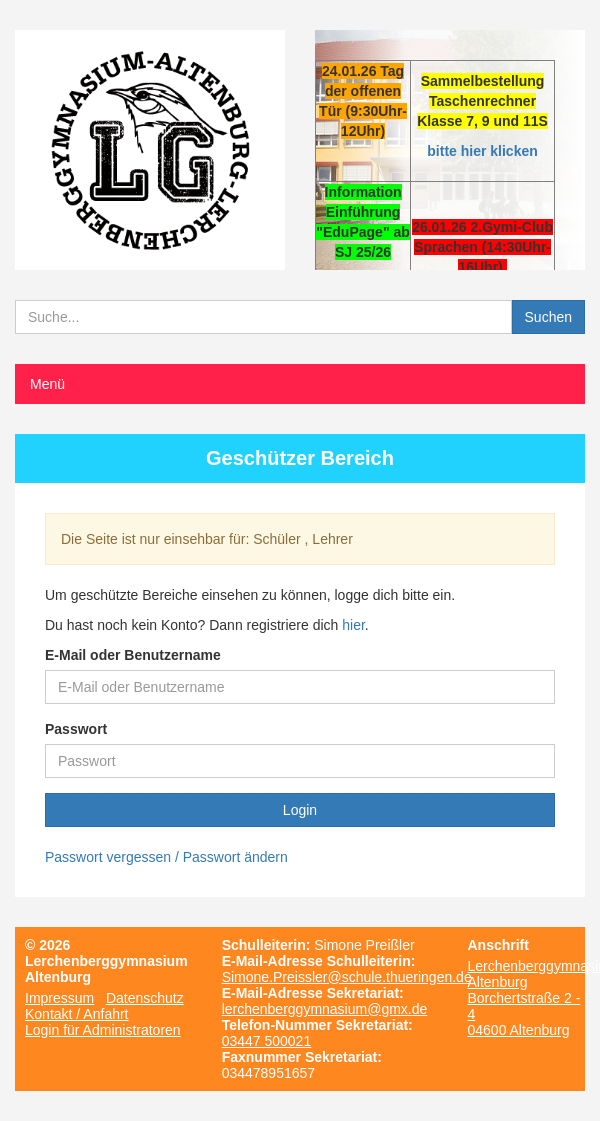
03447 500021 (267, 1041)
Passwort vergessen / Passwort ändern (166, 857)
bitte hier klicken (482, 151)
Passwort (76, 729)
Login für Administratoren (103, 1030)
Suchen (548, 317)
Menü (47, 384)
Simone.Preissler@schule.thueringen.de (347, 977)
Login (300, 810)
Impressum (59, 998)
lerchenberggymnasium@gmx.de (325, 1009)
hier (353, 625)
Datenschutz (145, 998)
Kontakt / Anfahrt (77, 1014)
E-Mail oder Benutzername (133, 655)
